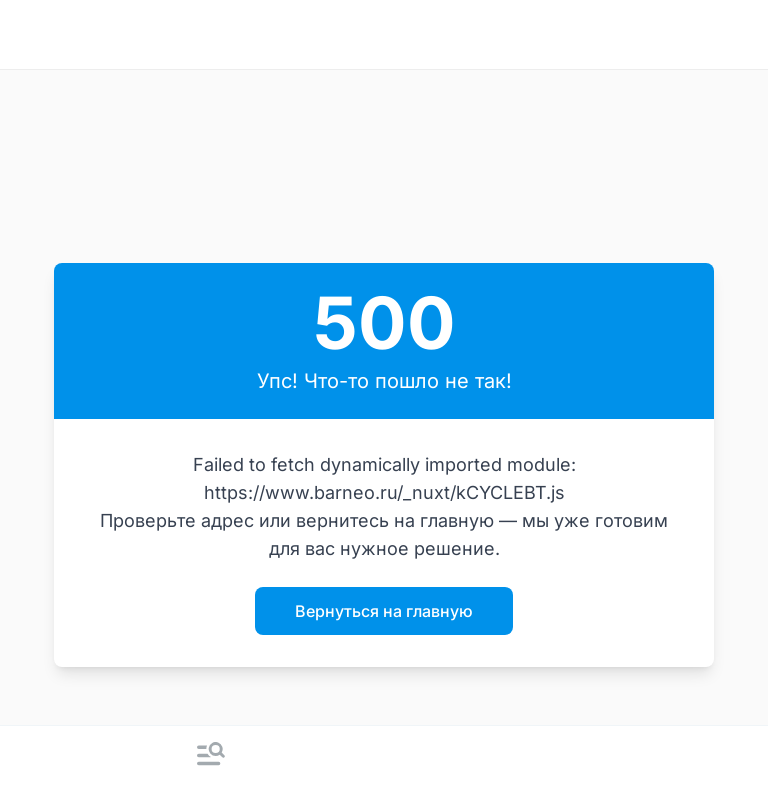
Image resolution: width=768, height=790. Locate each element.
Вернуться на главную (384, 611)
